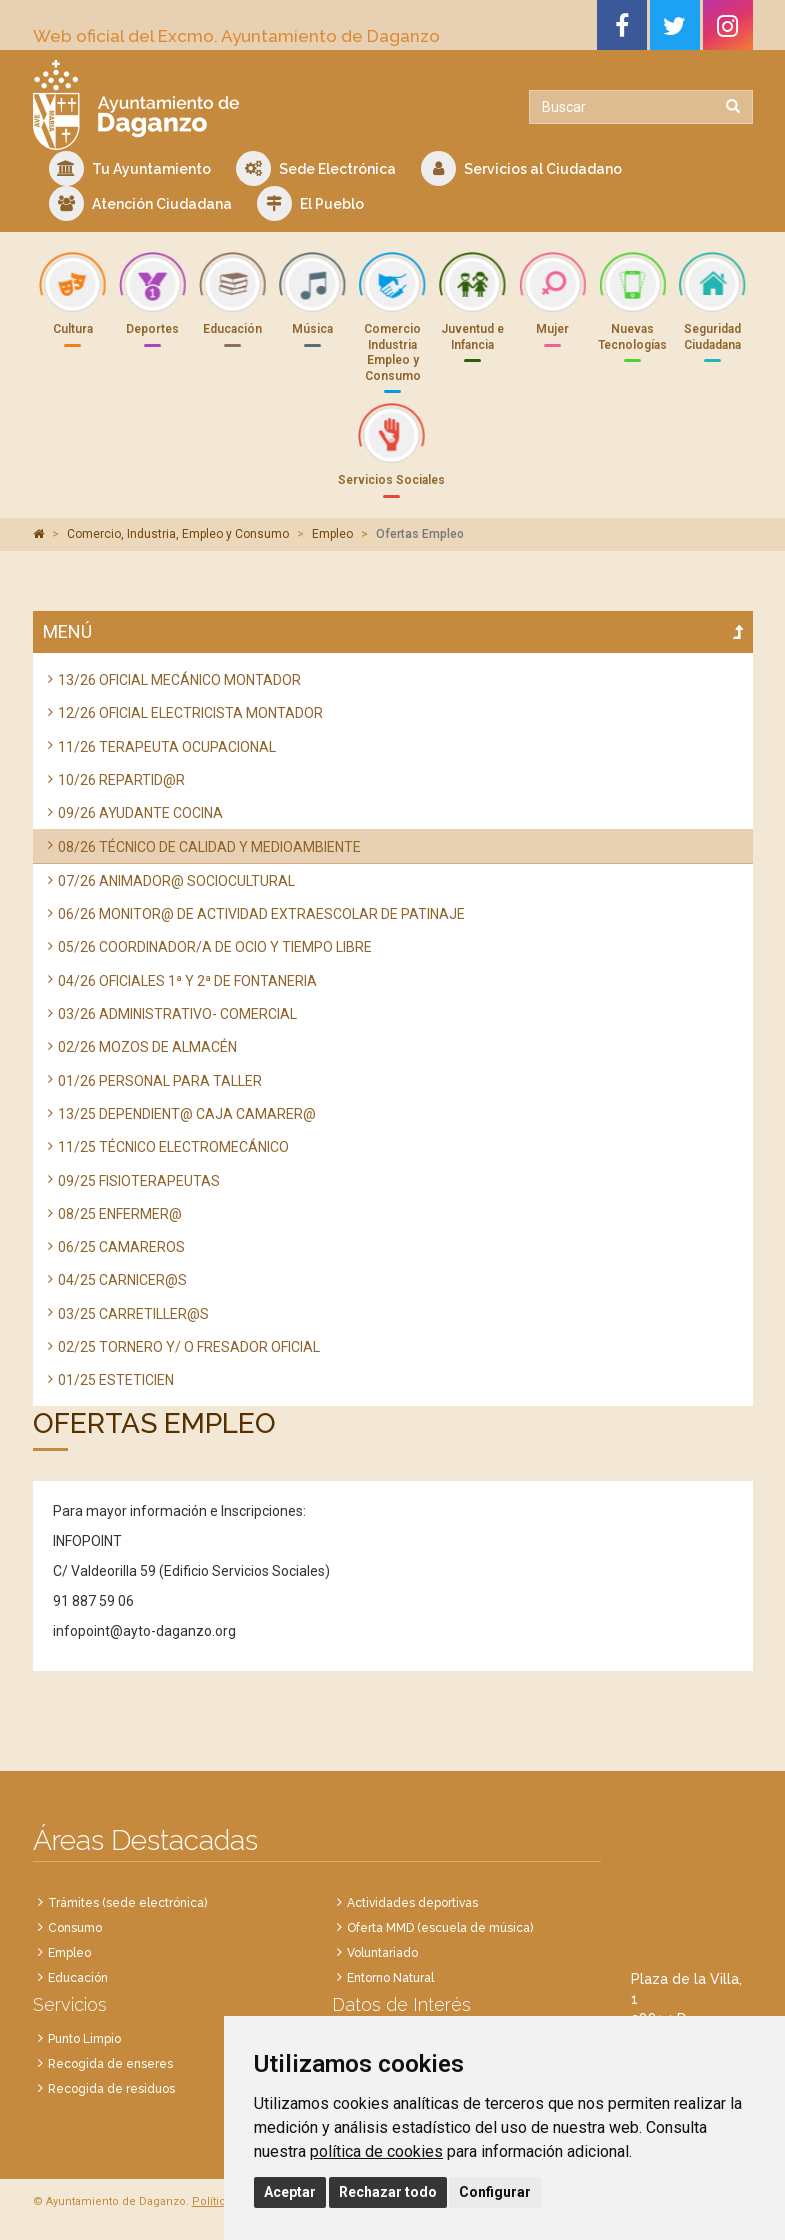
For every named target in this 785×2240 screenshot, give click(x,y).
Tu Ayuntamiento (130, 168)
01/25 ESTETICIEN (116, 1380)
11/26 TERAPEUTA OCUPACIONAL (167, 747)
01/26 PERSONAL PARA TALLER (160, 1081)
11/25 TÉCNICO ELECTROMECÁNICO (173, 1147)
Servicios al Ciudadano (521, 168)
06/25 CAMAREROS (121, 1247)
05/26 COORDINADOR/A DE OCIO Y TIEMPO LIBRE (215, 947)
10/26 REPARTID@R (121, 780)
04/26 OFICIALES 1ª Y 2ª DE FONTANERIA (187, 981)
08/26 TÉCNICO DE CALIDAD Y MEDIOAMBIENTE (209, 847)
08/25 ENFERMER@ (120, 1214)
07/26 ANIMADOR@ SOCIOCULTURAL (176, 881)
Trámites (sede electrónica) (127, 1903)
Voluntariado (382, 1953)
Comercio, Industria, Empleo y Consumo (178, 534)
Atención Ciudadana (140, 203)
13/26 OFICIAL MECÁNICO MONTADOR (179, 680)
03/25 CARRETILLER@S (133, 1314)
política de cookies (376, 2151)
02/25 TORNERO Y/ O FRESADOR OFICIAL (189, 1347)
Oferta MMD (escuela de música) (440, 1928)
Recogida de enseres (110, 2064)
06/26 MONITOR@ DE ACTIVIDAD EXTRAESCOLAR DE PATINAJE (261, 914)
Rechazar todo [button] (388, 2192)
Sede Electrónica (316, 168)
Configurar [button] (495, 2192)
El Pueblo (310, 203)
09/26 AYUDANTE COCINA (140, 813)
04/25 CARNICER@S (122, 1280)
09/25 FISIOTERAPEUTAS (139, 1181)
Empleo (332, 534)
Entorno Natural (390, 1978)
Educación (78, 1978)
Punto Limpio (84, 2039)
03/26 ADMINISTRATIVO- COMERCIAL (177, 1014)
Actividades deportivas (412, 1903)
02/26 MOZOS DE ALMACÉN (147, 1047)
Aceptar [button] (290, 2192)
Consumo (75, 1928)
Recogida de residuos (111, 2089)
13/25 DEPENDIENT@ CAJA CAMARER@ (187, 1114)
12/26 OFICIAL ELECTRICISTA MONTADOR (190, 713)
